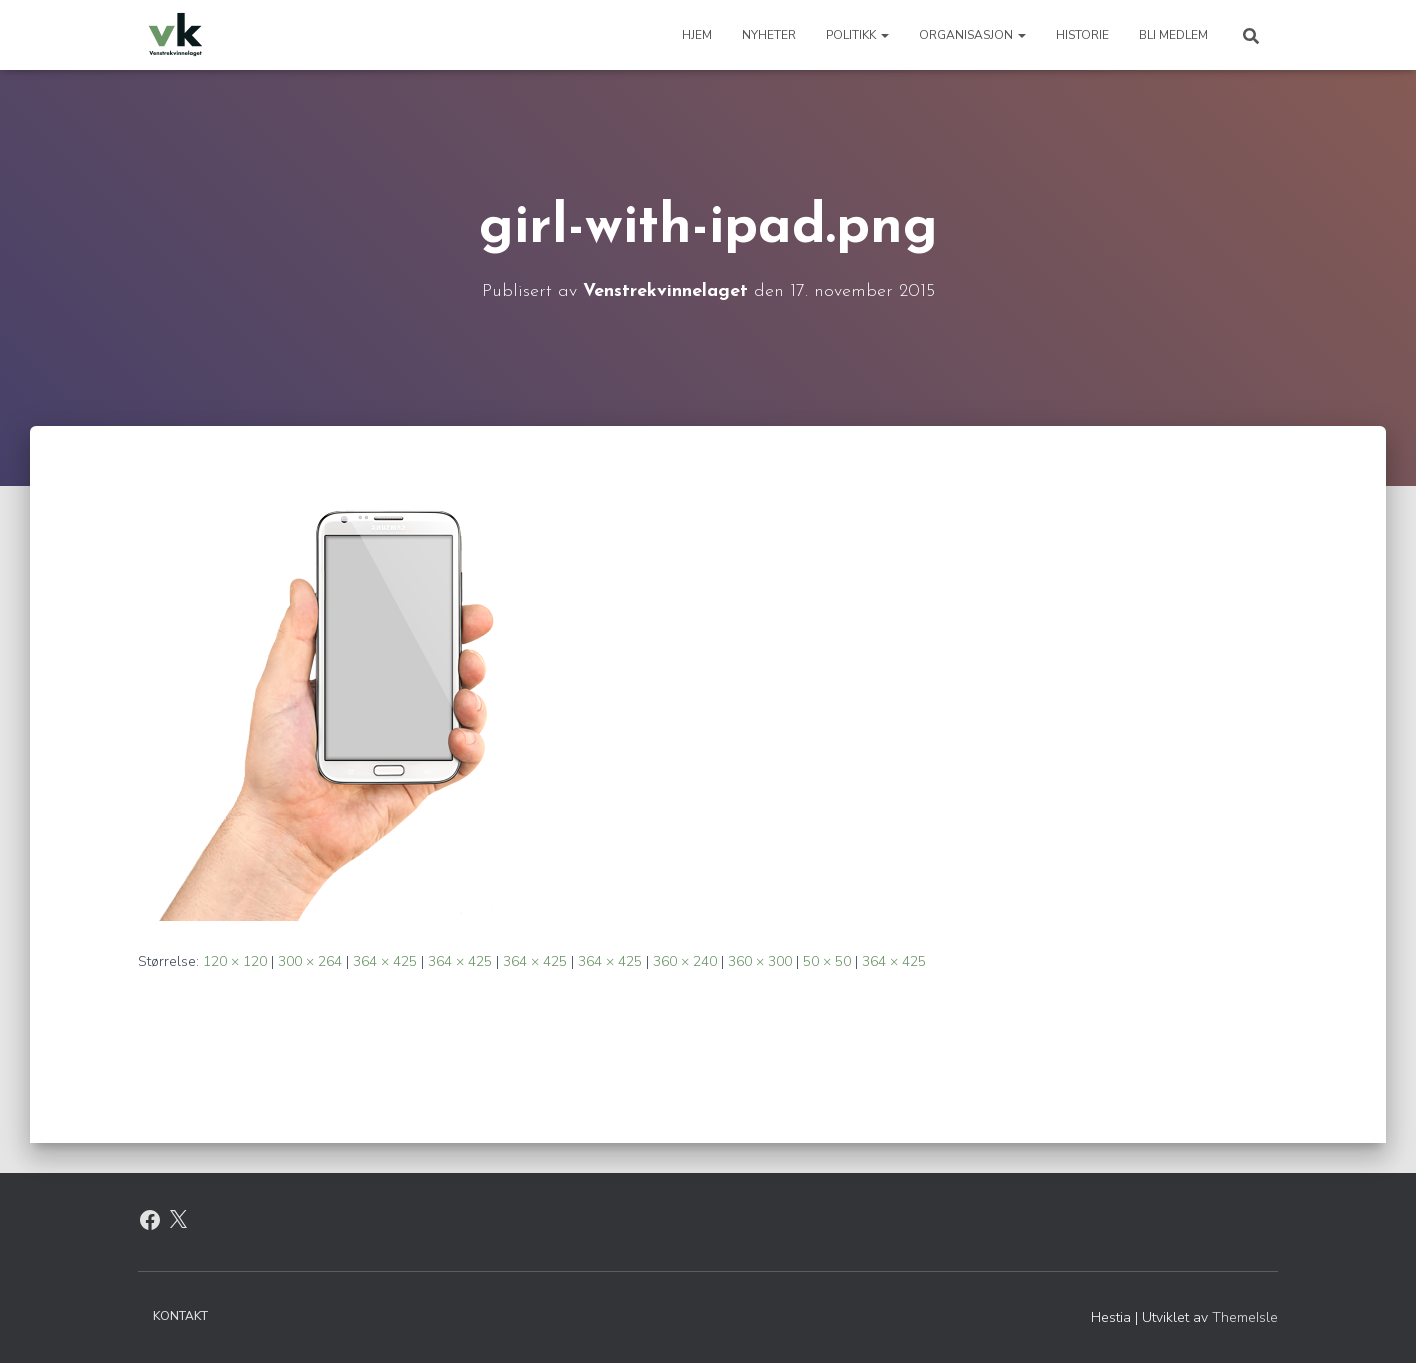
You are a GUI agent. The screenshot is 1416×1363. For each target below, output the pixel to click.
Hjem (697, 35)
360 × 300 (760, 961)
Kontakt (180, 1316)
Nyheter (769, 35)
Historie (1082, 35)
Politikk (857, 35)
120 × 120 (235, 961)
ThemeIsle (1245, 1317)
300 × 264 (310, 961)
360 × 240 (685, 961)
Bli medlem (1173, 35)
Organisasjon (972, 35)
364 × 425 (385, 961)
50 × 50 (827, 961)
